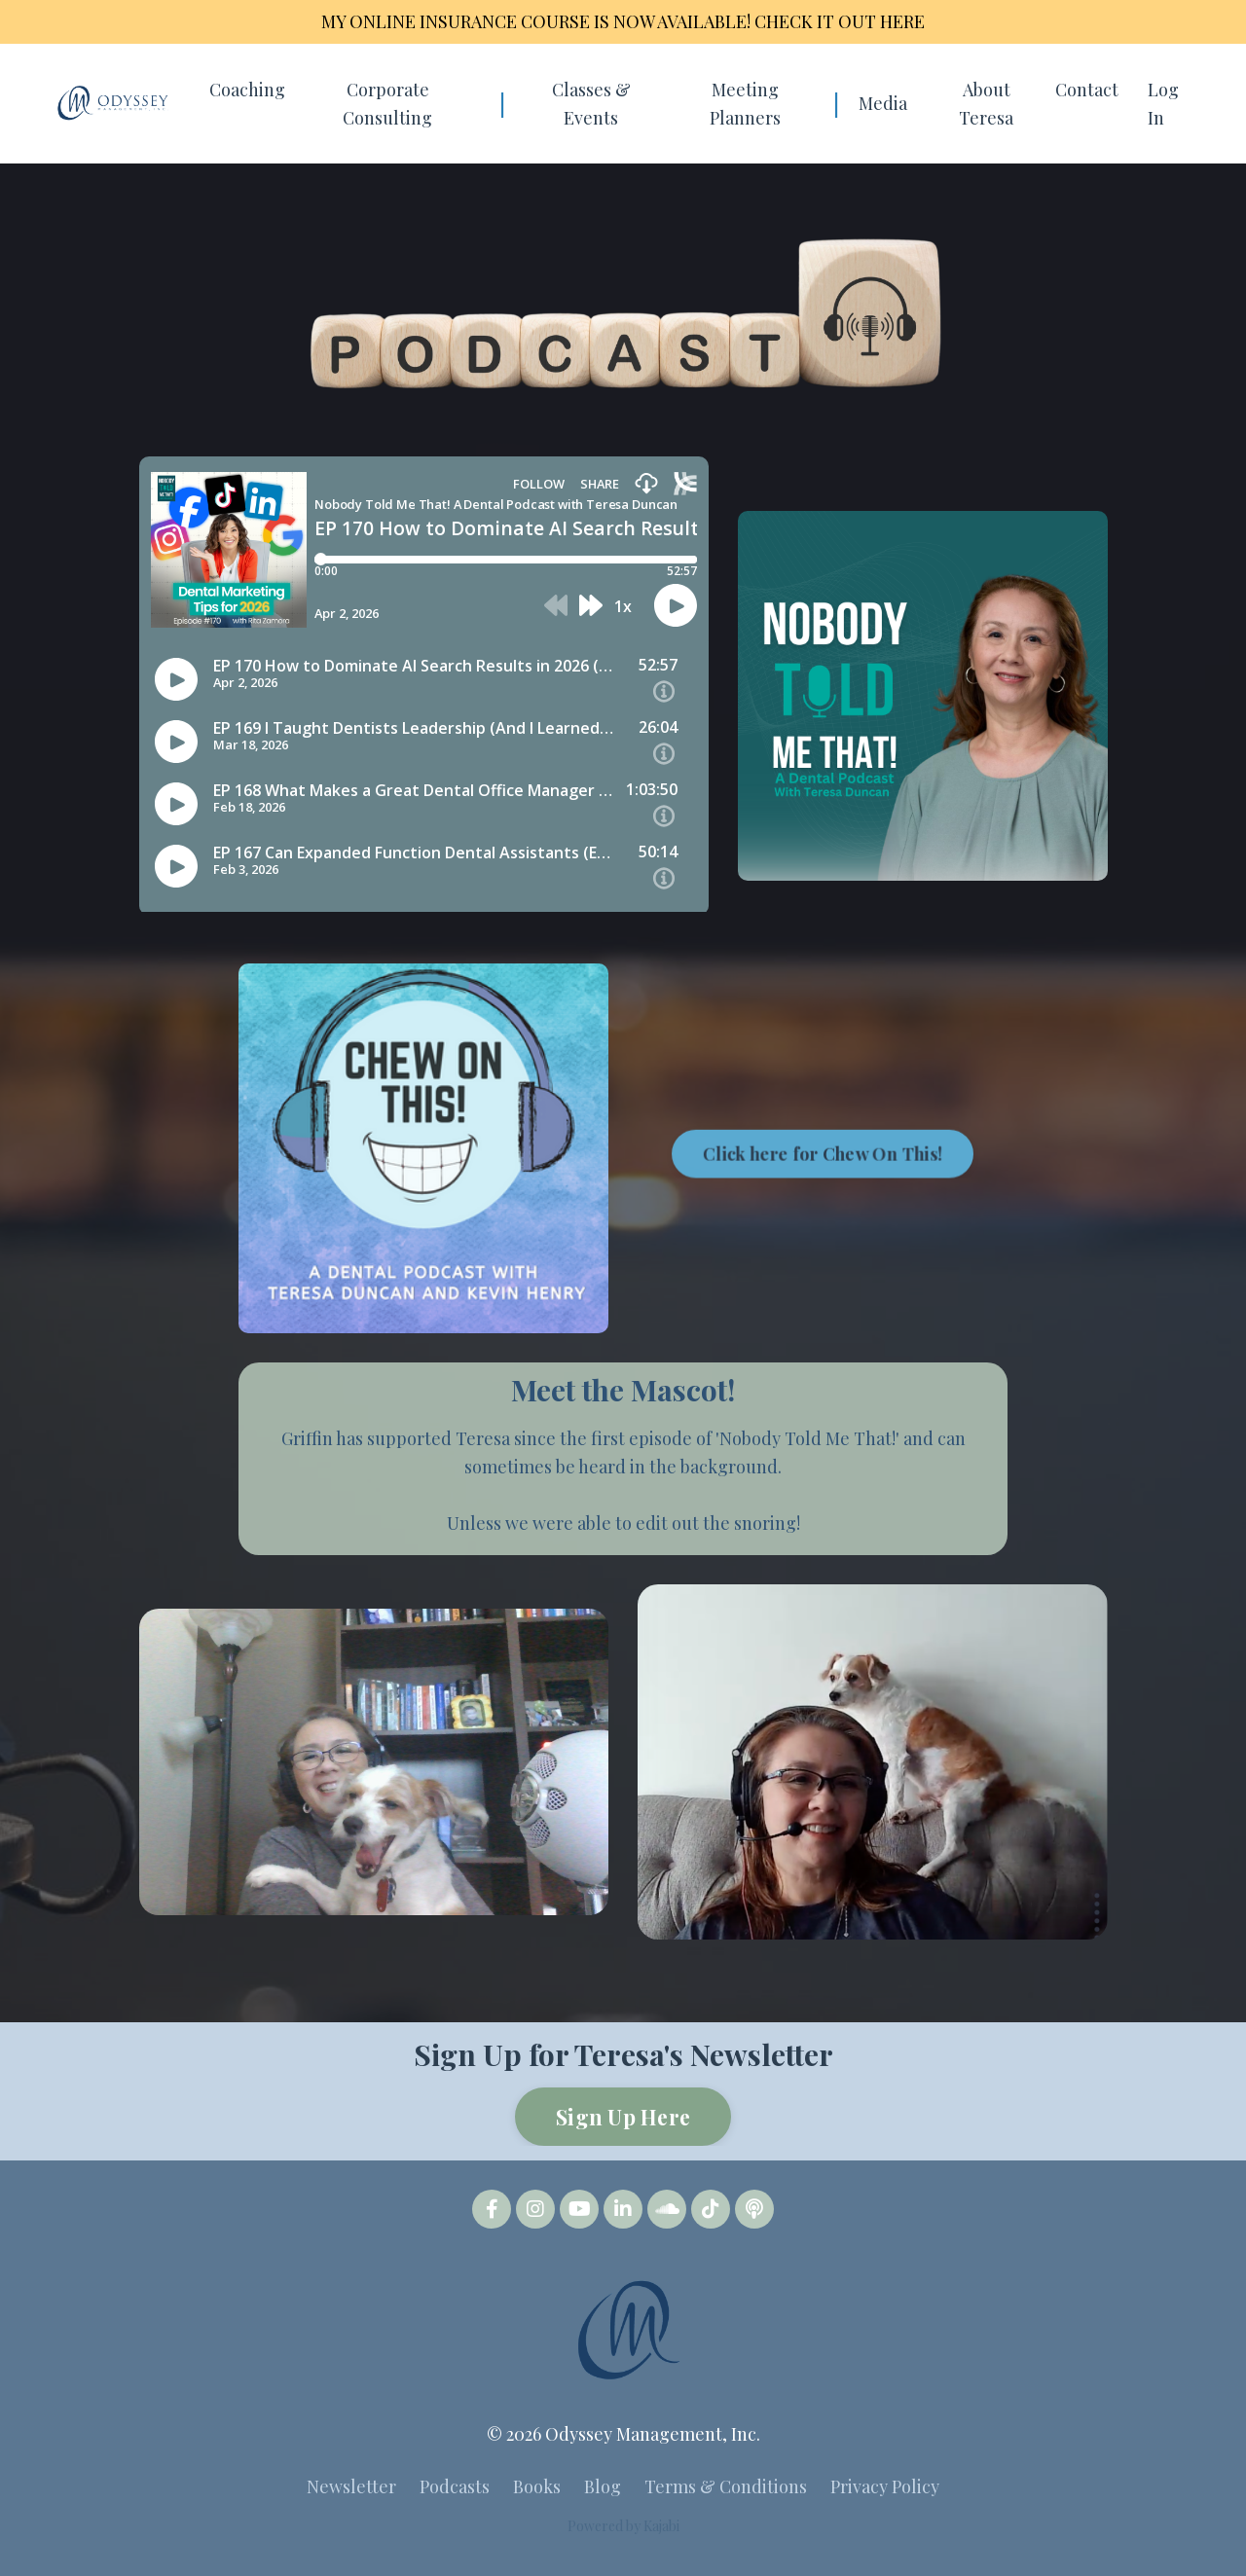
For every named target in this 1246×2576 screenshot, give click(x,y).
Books (537, 2486)
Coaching (247, 89)
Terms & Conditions (725, 2486)
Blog (602, 2486)
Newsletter (351, 2486)
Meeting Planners (745, 103)
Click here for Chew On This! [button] (822, 1235)
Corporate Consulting (387, 103)
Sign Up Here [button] (623, 2116)
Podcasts (455, 2486)
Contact (1086, 89)
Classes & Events (591, 103)
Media (883, 103)
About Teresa (986, 103)
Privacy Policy (884, 2486)
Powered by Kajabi (623, 2526)
